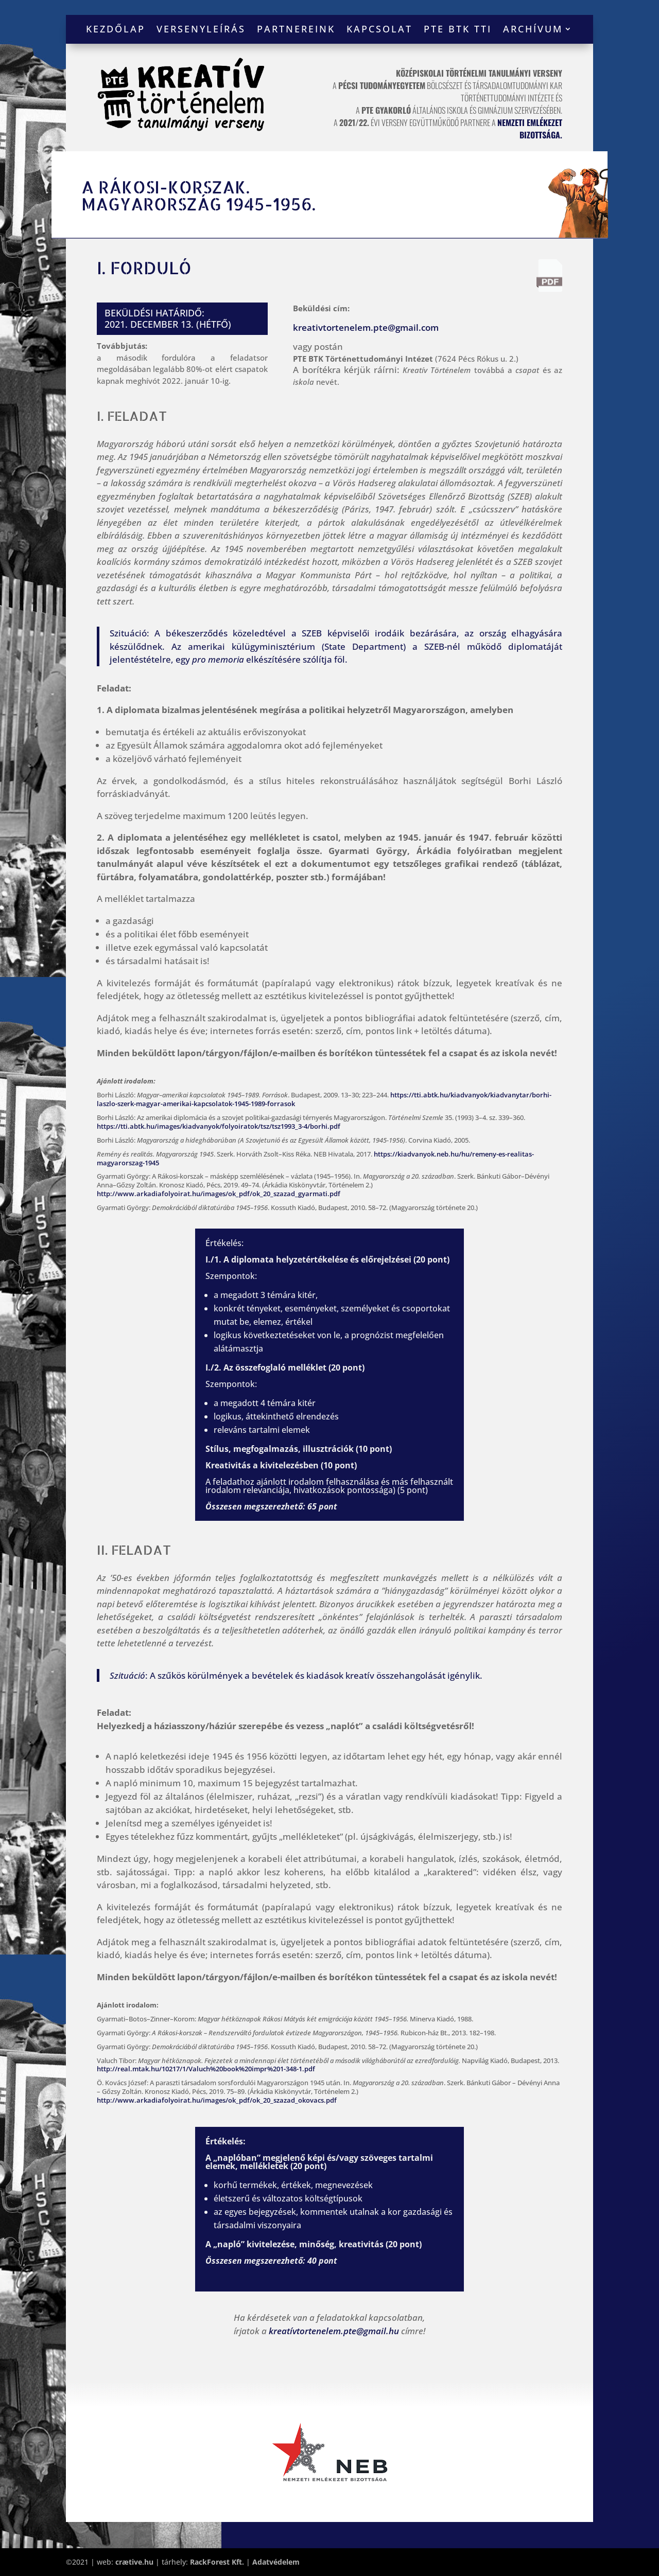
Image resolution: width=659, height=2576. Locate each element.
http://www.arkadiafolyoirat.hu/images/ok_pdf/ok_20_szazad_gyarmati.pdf (218, 1193)
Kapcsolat (379, 29)
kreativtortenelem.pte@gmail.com (366, 327)
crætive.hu (134, 2562)
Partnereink (296, 29)
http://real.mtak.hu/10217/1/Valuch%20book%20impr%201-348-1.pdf (206, 2068)
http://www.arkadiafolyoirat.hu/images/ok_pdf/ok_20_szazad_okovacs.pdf (217, 2100)
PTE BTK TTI (458, 29)
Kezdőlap (115, 29)
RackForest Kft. (217, 2562)
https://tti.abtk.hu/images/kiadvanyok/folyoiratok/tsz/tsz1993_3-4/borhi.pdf (218, 1126)
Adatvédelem (276, 2562)
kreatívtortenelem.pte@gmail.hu (334, 2331)
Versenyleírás (201, 29)
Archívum (533, 29)
